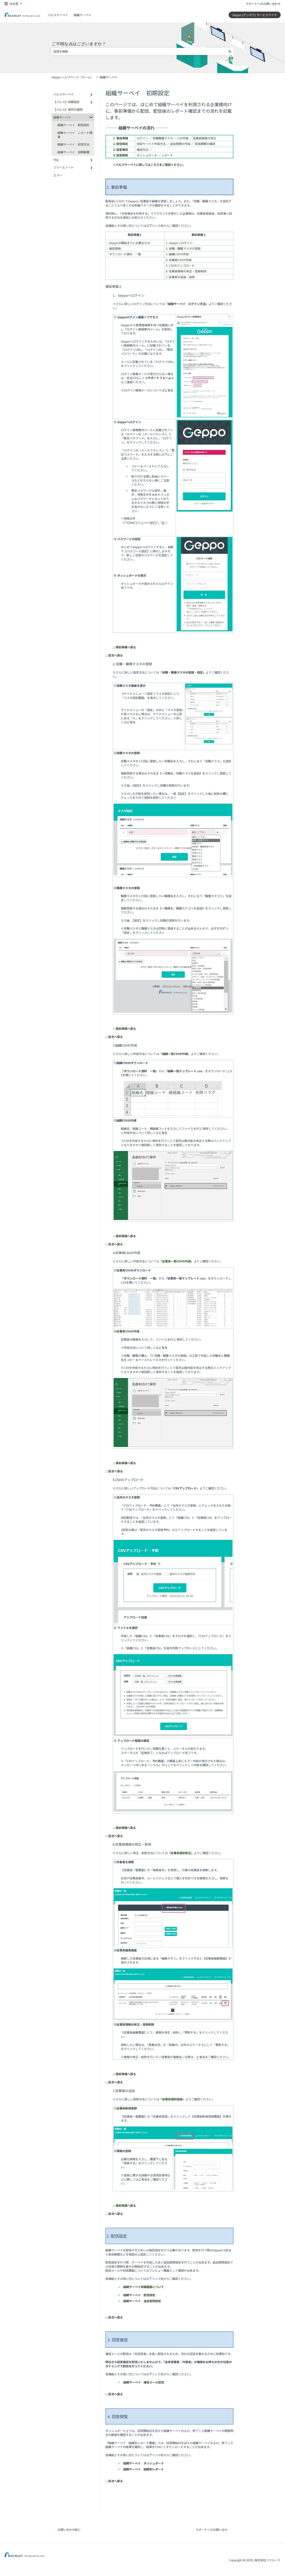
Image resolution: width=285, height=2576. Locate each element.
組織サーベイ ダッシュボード (143, 2463)
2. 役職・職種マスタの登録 (183, 248)
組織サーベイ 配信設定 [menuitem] (73, 125)
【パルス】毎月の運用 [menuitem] (68, 109)
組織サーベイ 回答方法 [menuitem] (73, 144)
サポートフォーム (159, 378)
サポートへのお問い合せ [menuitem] (212, 2529)
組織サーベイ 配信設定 (139, 2295)
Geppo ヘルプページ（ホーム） (72, 77)
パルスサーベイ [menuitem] (63, 94)
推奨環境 (115, 248)
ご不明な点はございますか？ (79, 44)
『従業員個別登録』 (172, 2099)
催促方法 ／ (144, 149)
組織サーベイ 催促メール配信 (143, 2382)
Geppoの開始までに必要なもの (129, 243)
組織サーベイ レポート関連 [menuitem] (74, 134)
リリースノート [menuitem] (63, 167)
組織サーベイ (82, 15)
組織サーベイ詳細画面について (143, 2287)
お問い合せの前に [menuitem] (69, 2529)
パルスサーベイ (58, 15)
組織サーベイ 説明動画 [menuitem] (73, 152)
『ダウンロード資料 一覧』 (140, 1071)
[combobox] (139, 51)
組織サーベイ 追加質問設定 (142, 2301)
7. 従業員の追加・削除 (180, 277)
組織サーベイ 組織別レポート (143, 2469)
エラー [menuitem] (57, 175)
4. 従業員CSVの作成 (179, 260)
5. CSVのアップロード (179, 265)
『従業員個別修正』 (181, 1853)
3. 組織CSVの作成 (177, 254)
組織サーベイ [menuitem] (62, 117)
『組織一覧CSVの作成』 (175, 1054)
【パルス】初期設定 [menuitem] (66, 102)
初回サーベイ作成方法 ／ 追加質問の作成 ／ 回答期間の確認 (175, 144)
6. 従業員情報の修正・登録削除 (186, 271)
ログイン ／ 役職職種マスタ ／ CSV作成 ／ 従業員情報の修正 (176, 138)
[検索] (229, 51)
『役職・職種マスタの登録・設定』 (182, 672)
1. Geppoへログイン (178, 243)
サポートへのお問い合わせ (263, 4)
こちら (163, 1132)
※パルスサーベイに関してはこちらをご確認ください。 (149, 164)
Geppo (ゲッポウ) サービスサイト (254, 15)
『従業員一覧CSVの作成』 (176, 1261)
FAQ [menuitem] (56, 160)
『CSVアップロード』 (185, 1488)
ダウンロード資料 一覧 (125, 254)
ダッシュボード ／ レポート (155, 155)
